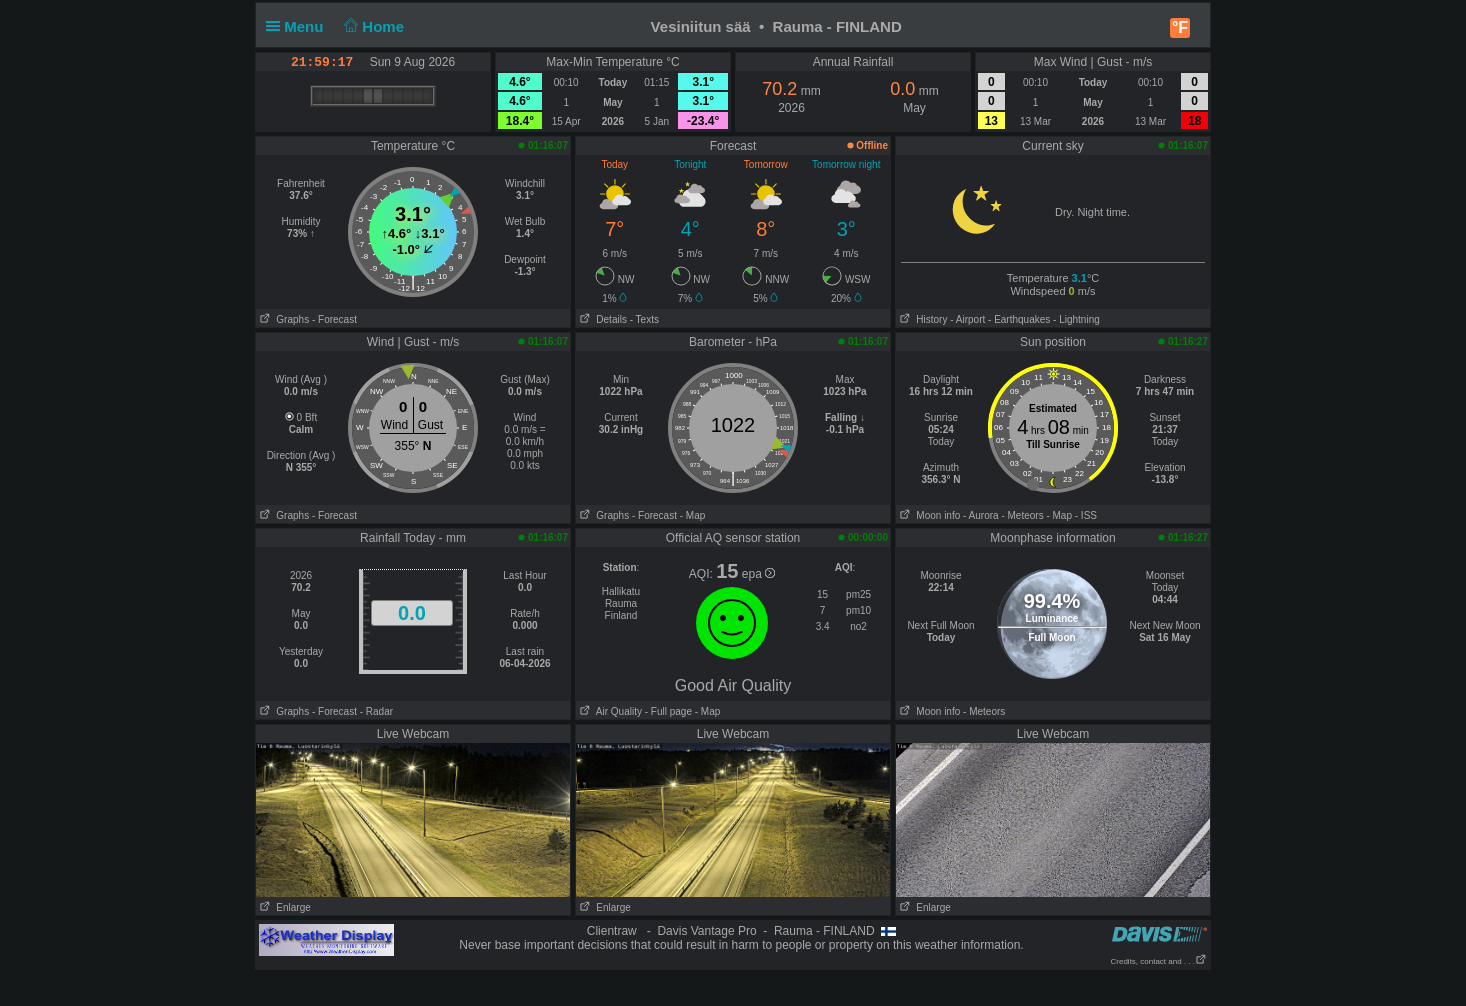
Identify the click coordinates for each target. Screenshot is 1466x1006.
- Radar (376, 711)
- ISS (1086, 515)
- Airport (967, 319)
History (921, 319)
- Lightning (1076, 319)
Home (372, 26)
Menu (299, 26)
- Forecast (334, 319)
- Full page (668, 711)
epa (758, 574)
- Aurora (981, 515)
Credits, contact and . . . (1159, 961)
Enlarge (283, 907)
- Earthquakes (1019, 319)
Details (601, 319)
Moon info (928, 515)
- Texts (644, 319)
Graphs (282, 319)
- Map (693, 515)
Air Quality (609, 711)
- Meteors (1022, 515)
